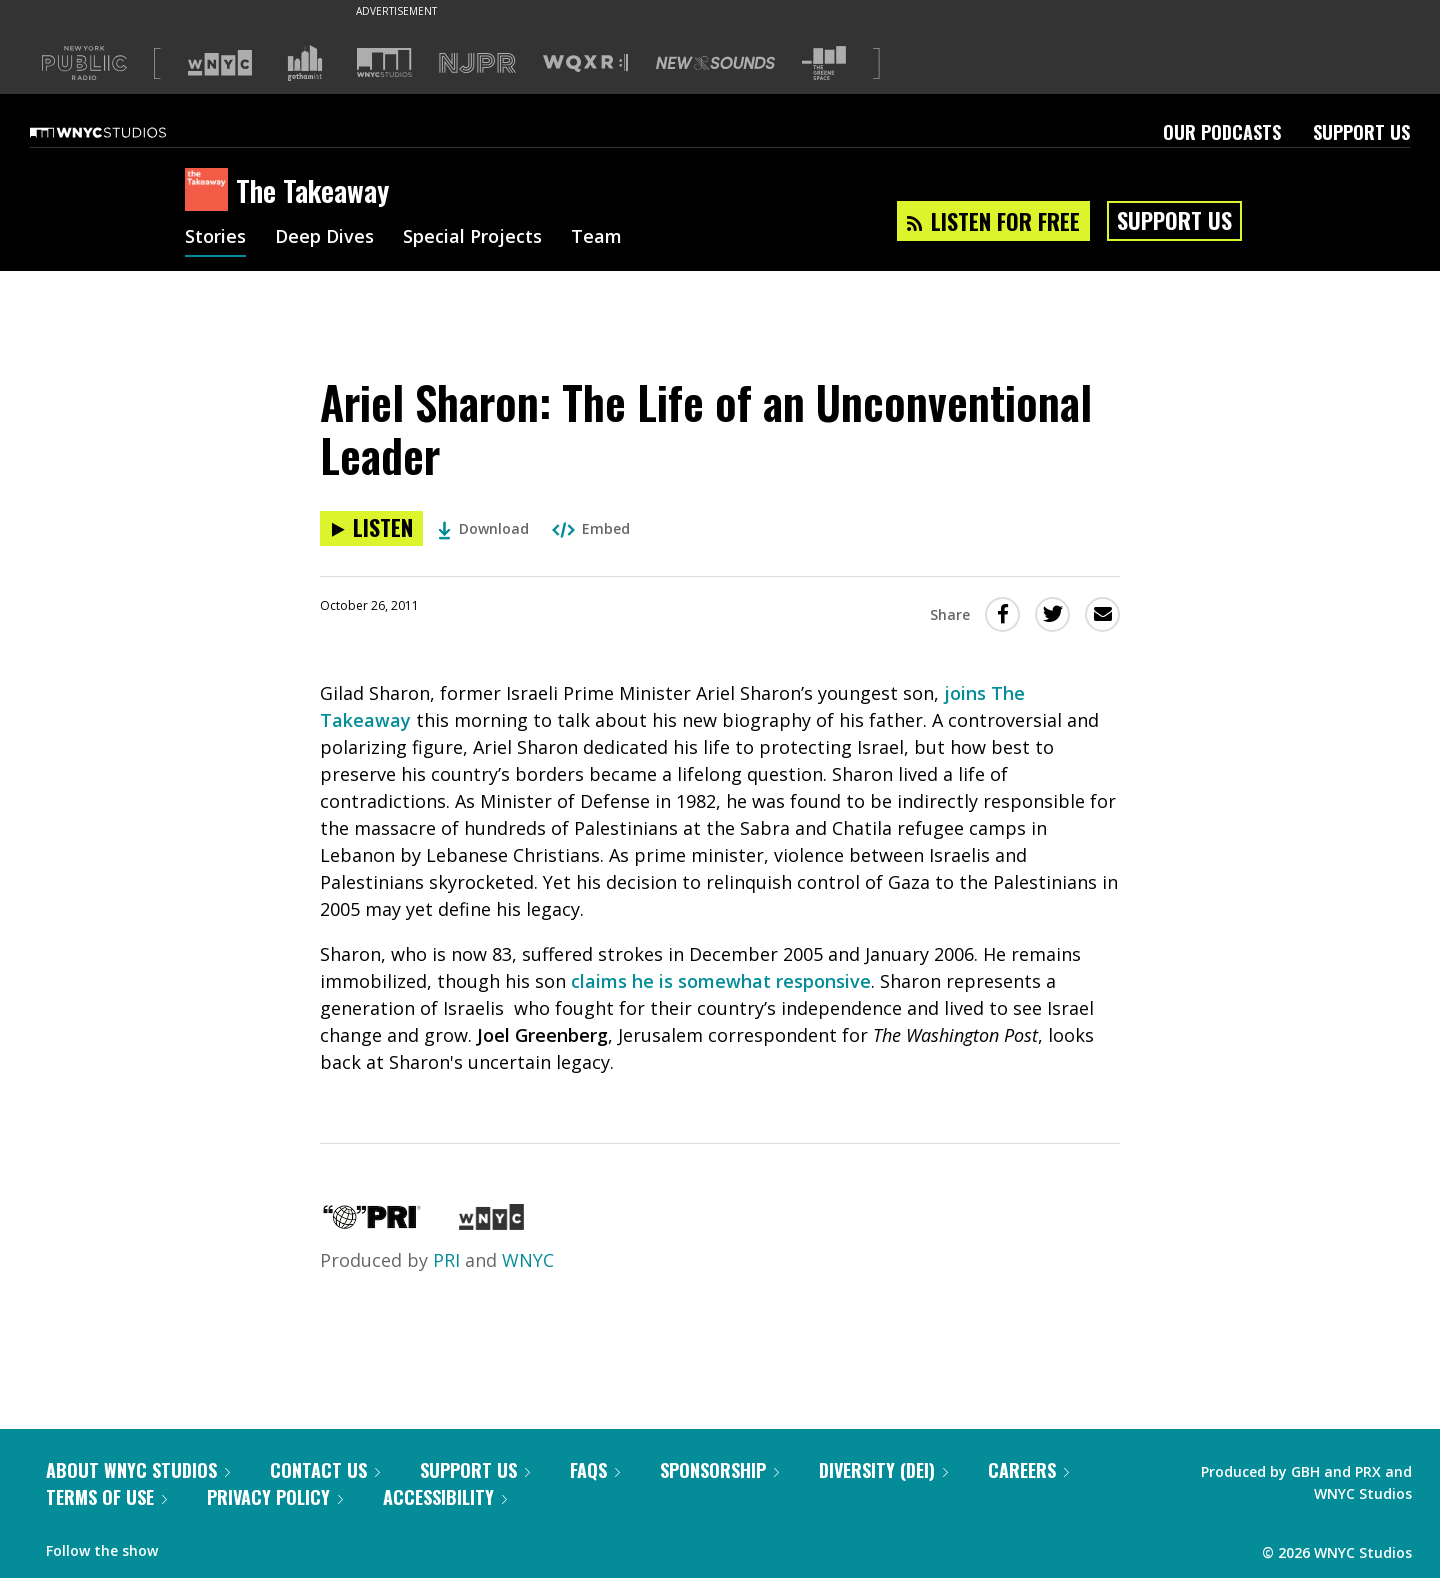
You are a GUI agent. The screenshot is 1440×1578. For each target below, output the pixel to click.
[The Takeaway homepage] (210, 191)
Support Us (1361, 132)
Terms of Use (106, 1497)
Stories (215, 238)
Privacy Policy (275, 1497)
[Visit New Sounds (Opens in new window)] (715, 63)
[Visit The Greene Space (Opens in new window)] (824, 63)
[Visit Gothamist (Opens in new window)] (305, 63)
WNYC (528, 1260)
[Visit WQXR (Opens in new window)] (585, 63)
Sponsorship (719, 1470)
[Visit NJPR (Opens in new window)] (477, 63)
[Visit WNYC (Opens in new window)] (220, 63)
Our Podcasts (1222, 132)
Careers (1028, 1470)
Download (483, 528)
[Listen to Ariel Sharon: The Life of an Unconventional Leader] (371, 528)
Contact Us (325, 1470)
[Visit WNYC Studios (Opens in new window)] (384, 62)
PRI (446, 1260)
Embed (591, 528)
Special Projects (472, 238)
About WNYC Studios (138, 1470)
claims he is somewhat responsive (721, 981)
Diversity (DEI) (883, 1470)
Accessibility (445, 1497)
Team (596, 238)
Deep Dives (324, 238)
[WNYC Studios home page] (123, 132)
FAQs (595, 1470)
